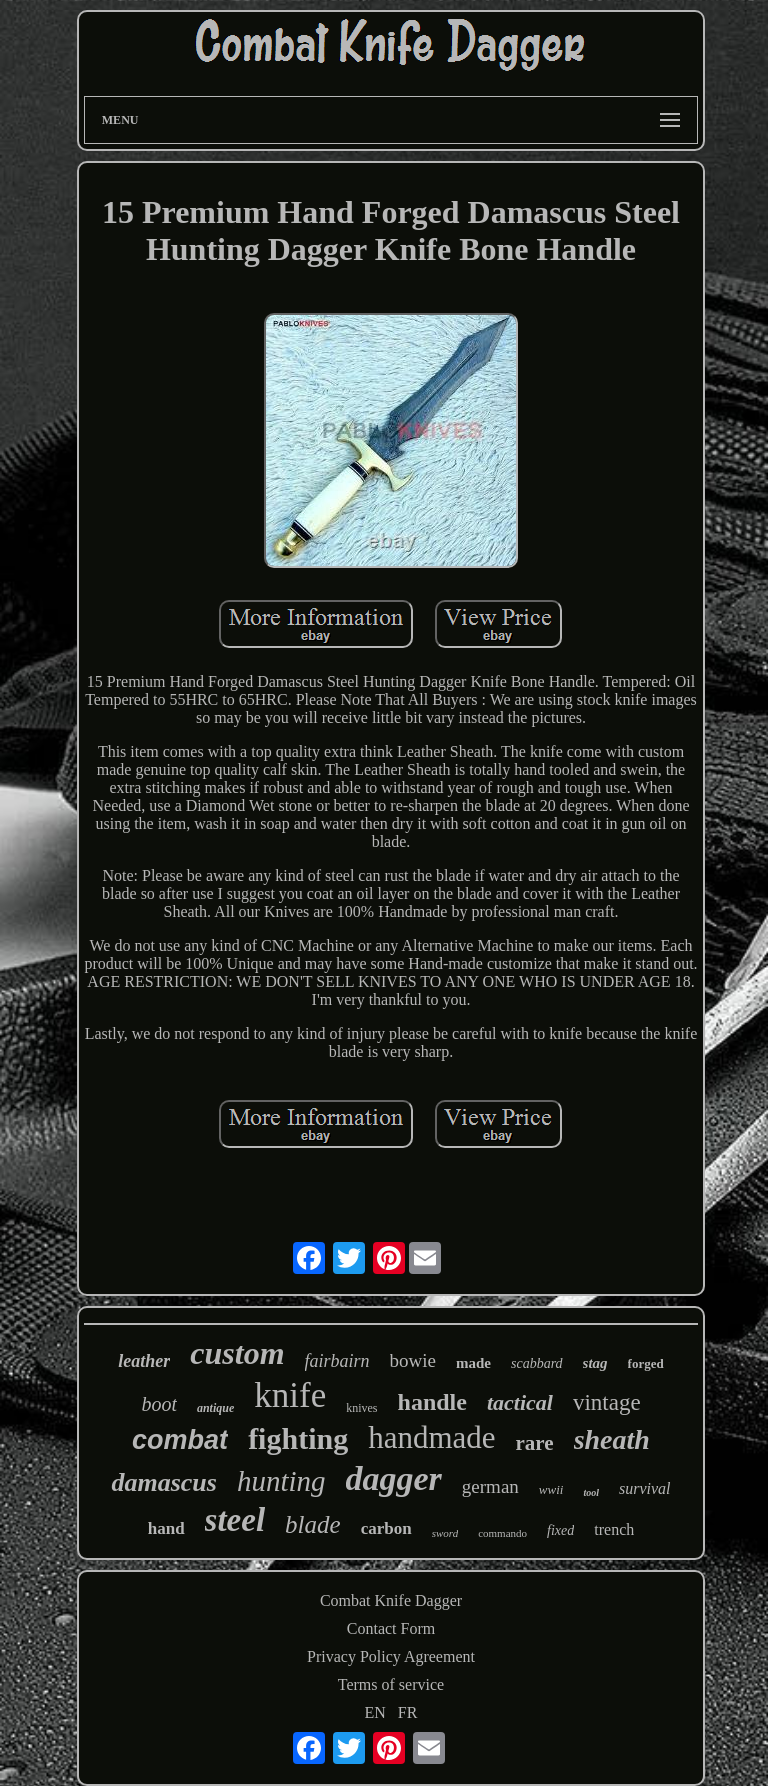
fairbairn (337, 1361)
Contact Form (391, 1628)
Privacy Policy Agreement (391, 1656)
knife (290, 1395)
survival (645, 1488)
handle (432, 1402)
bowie (413, 1360)
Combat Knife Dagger (391, 1600)
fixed (560, 1530)
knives (361, 1408)
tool (591, 1492)
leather (144, 1361)
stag (595, 1363)
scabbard (537, 1363)
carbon (386, 1528)
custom (237, 1353)
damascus (163, 1482)
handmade (431, 1437)
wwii (551, 1489)
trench (614, 1529)
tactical (520, 1402)
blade (313, 1524)
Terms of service (391, 1684)
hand (166, 1528)
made (473, 1363)
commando (502, 1533)
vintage (607, 1402)
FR (408, 1712)
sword (445, 1533)
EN (375, 1712)
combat (180, 1440)
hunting (281, 1481)
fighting (298, 1438)
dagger (394, 1478)
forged (646, 1363)
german (490, 1486)
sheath (612, 1439)
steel (235, 1520)
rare (535, 1443)
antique (215, 1408)
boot (159, 1404)
